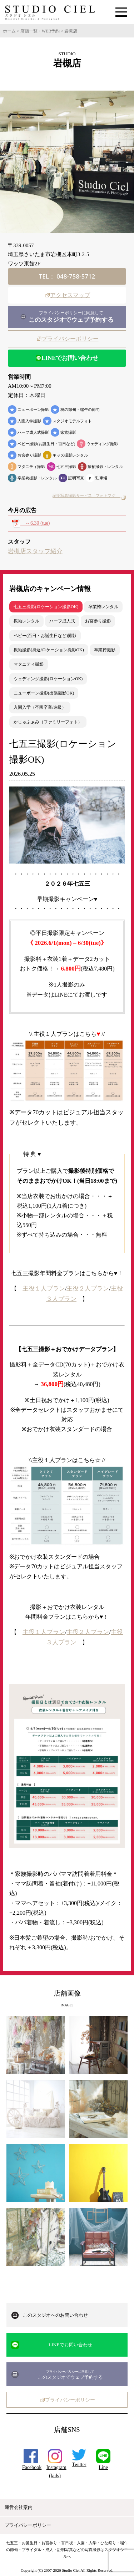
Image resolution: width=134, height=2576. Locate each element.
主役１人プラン (44, 1288)
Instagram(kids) (56, 2467)
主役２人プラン (87, 1288)
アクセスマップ (67, 295)
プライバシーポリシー (67, 339)
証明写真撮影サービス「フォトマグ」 (89, 496)
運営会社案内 (20, 2507)
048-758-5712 (75, 276)
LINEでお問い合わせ (67, 358)
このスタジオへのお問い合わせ (55, 2315)
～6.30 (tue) (31, 523)
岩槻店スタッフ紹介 (35, 551)
